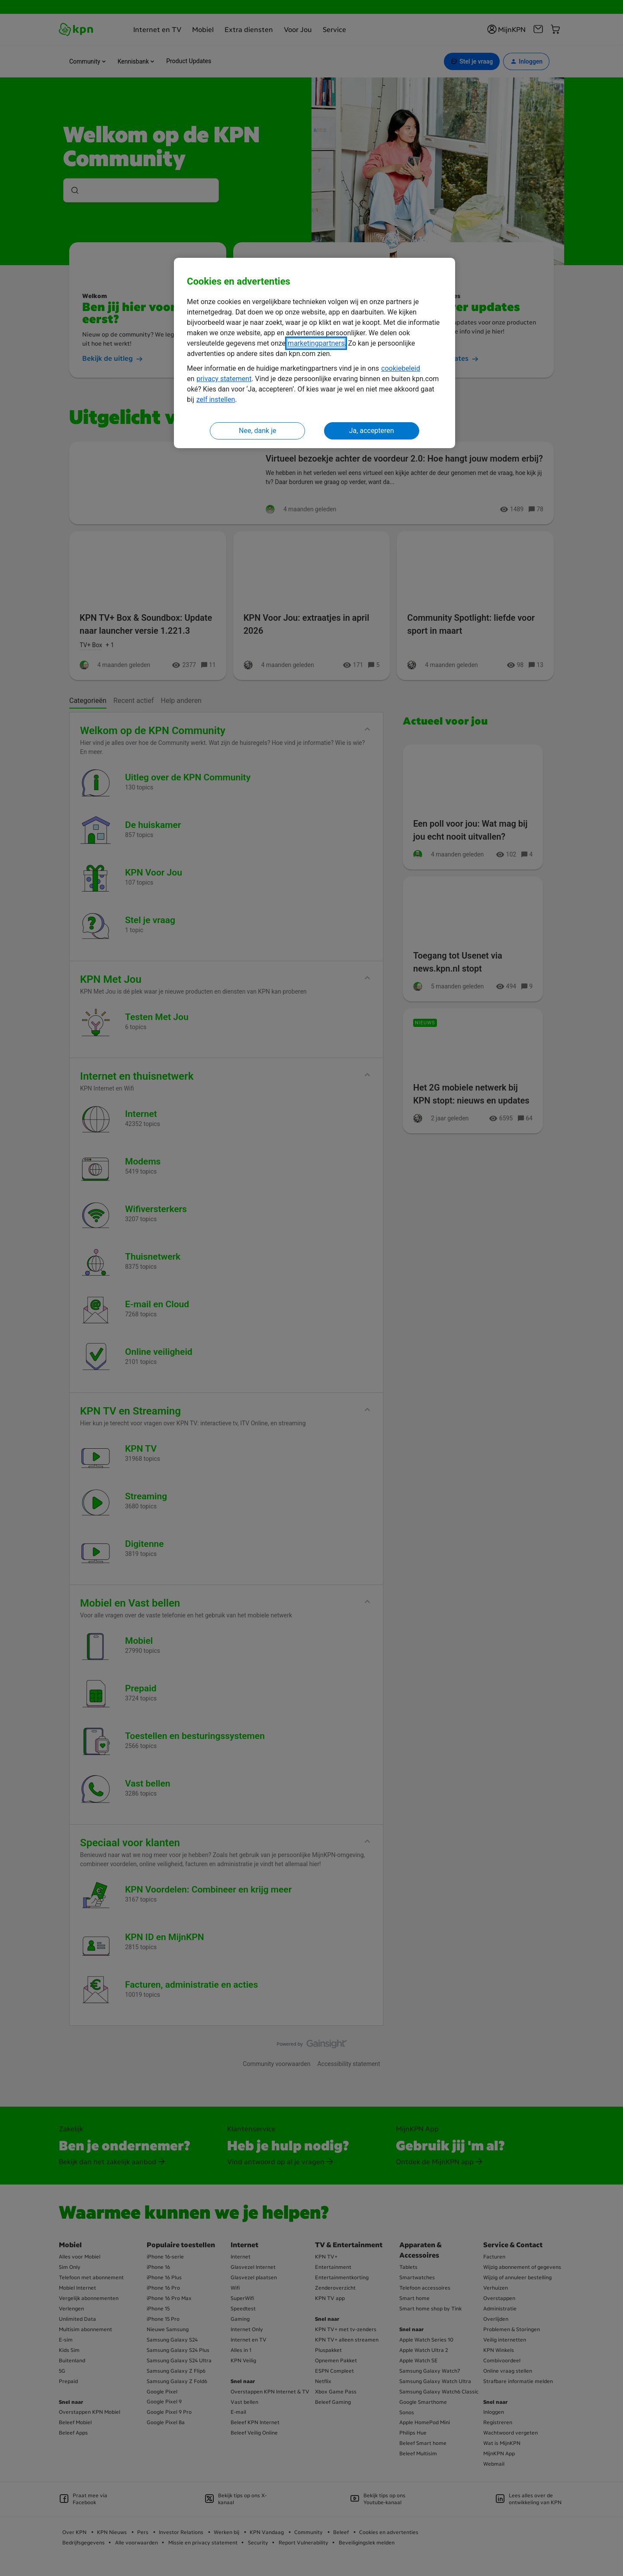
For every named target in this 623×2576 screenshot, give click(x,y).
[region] (314, 353)
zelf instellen (215, 399)
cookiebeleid (400, 368)
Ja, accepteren (371, 431)
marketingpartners (316, 343)
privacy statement (223, 379)
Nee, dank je (257, 431)
